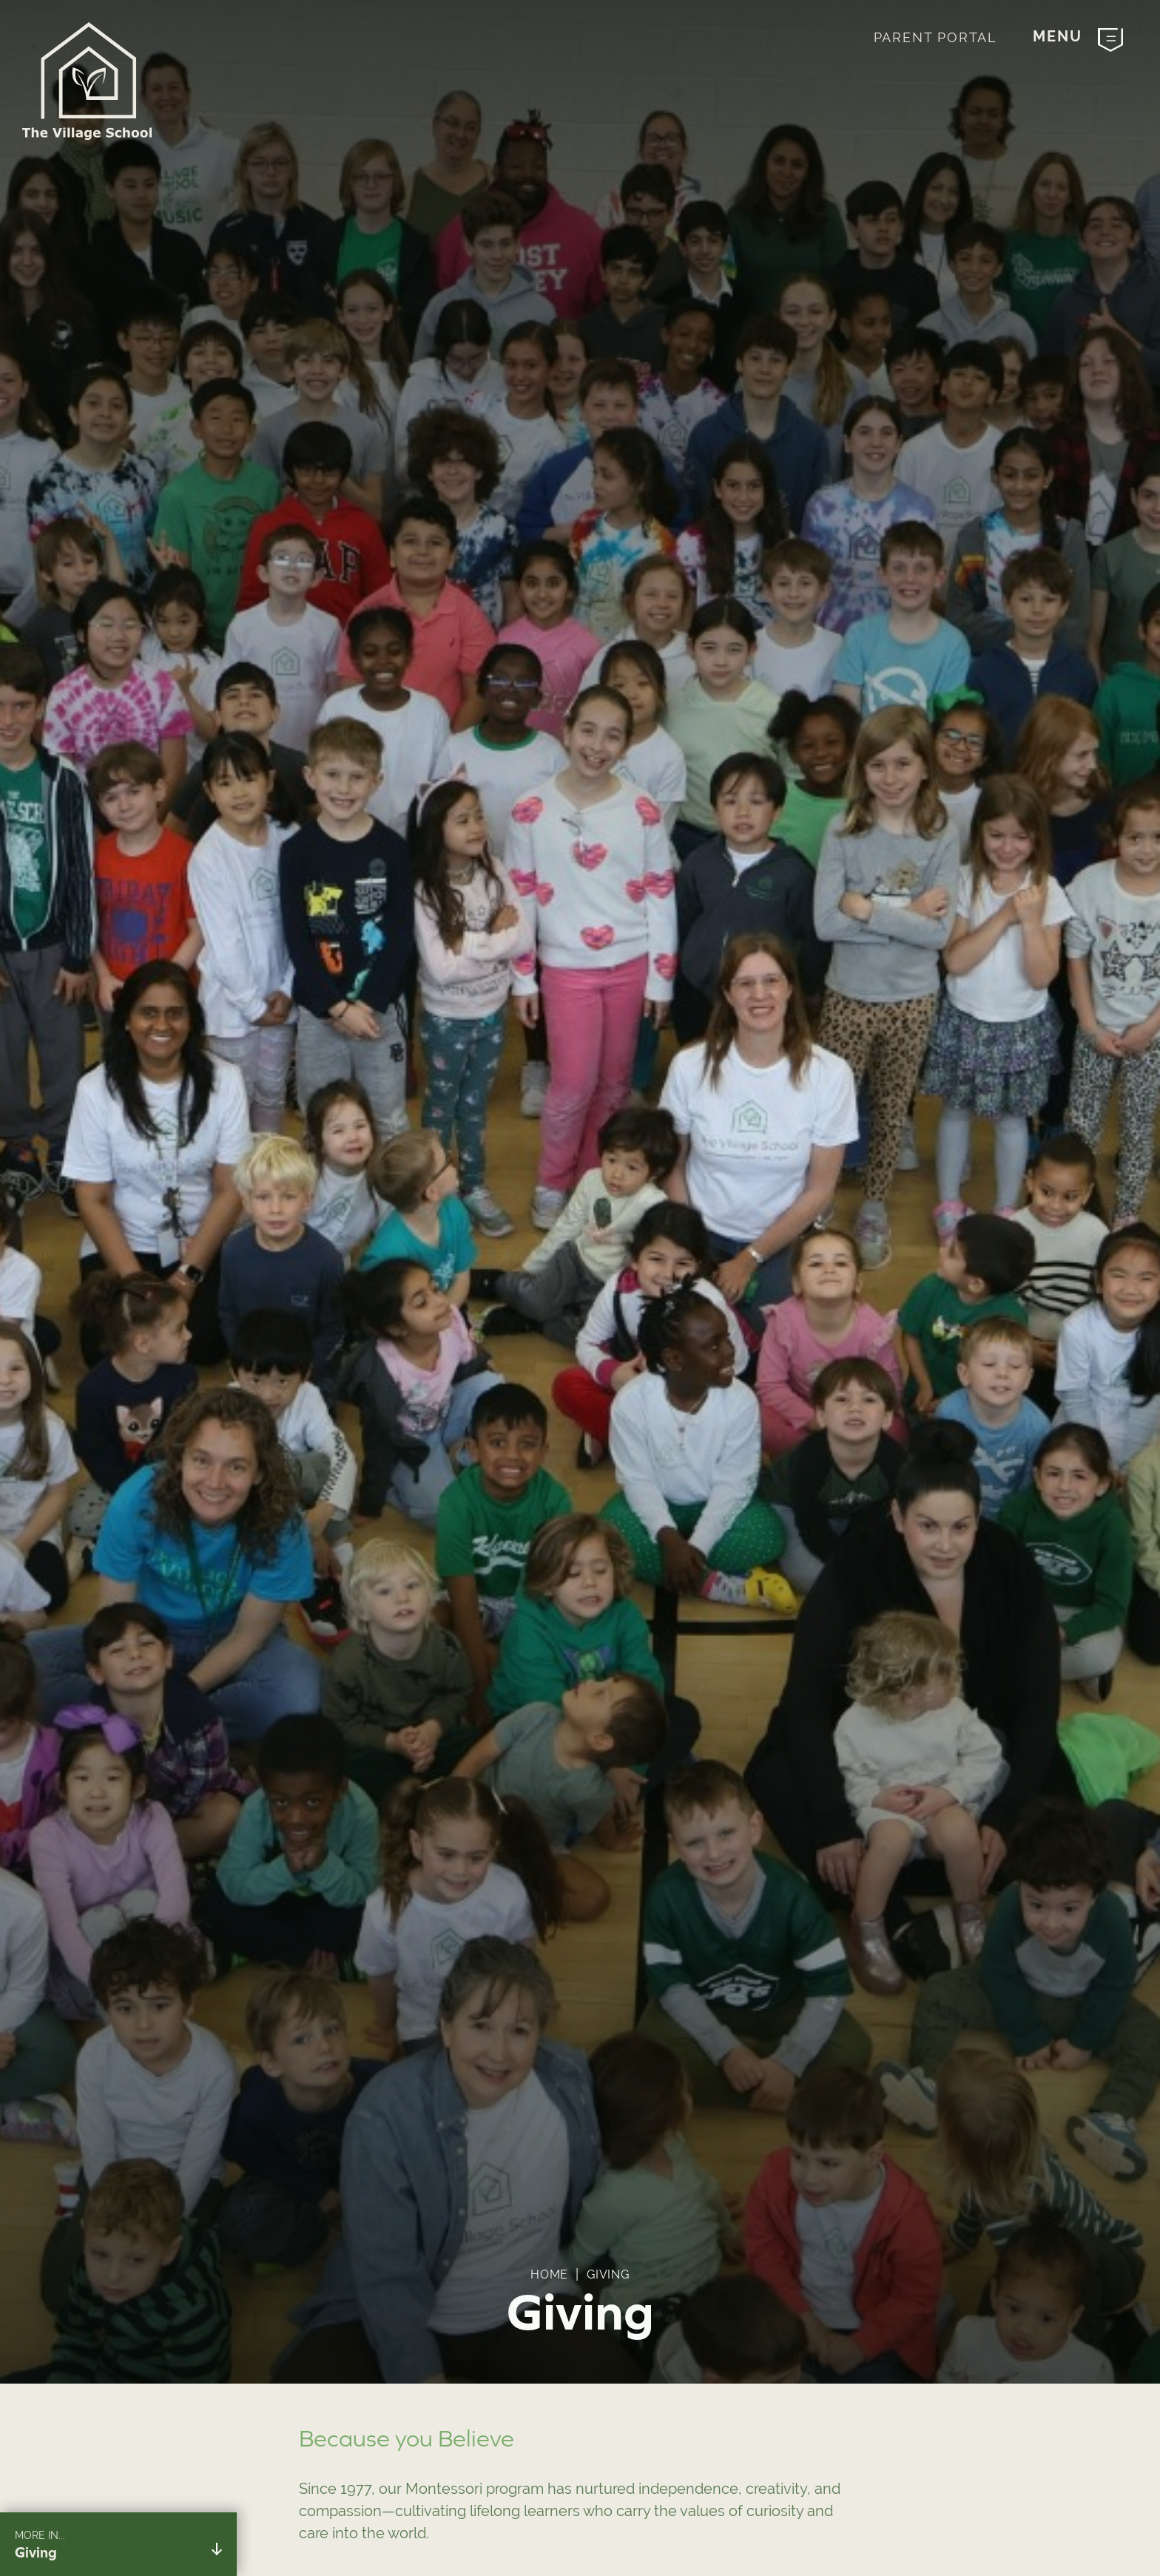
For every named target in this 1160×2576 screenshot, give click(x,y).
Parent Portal (935, 37)
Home (549, 2274)
